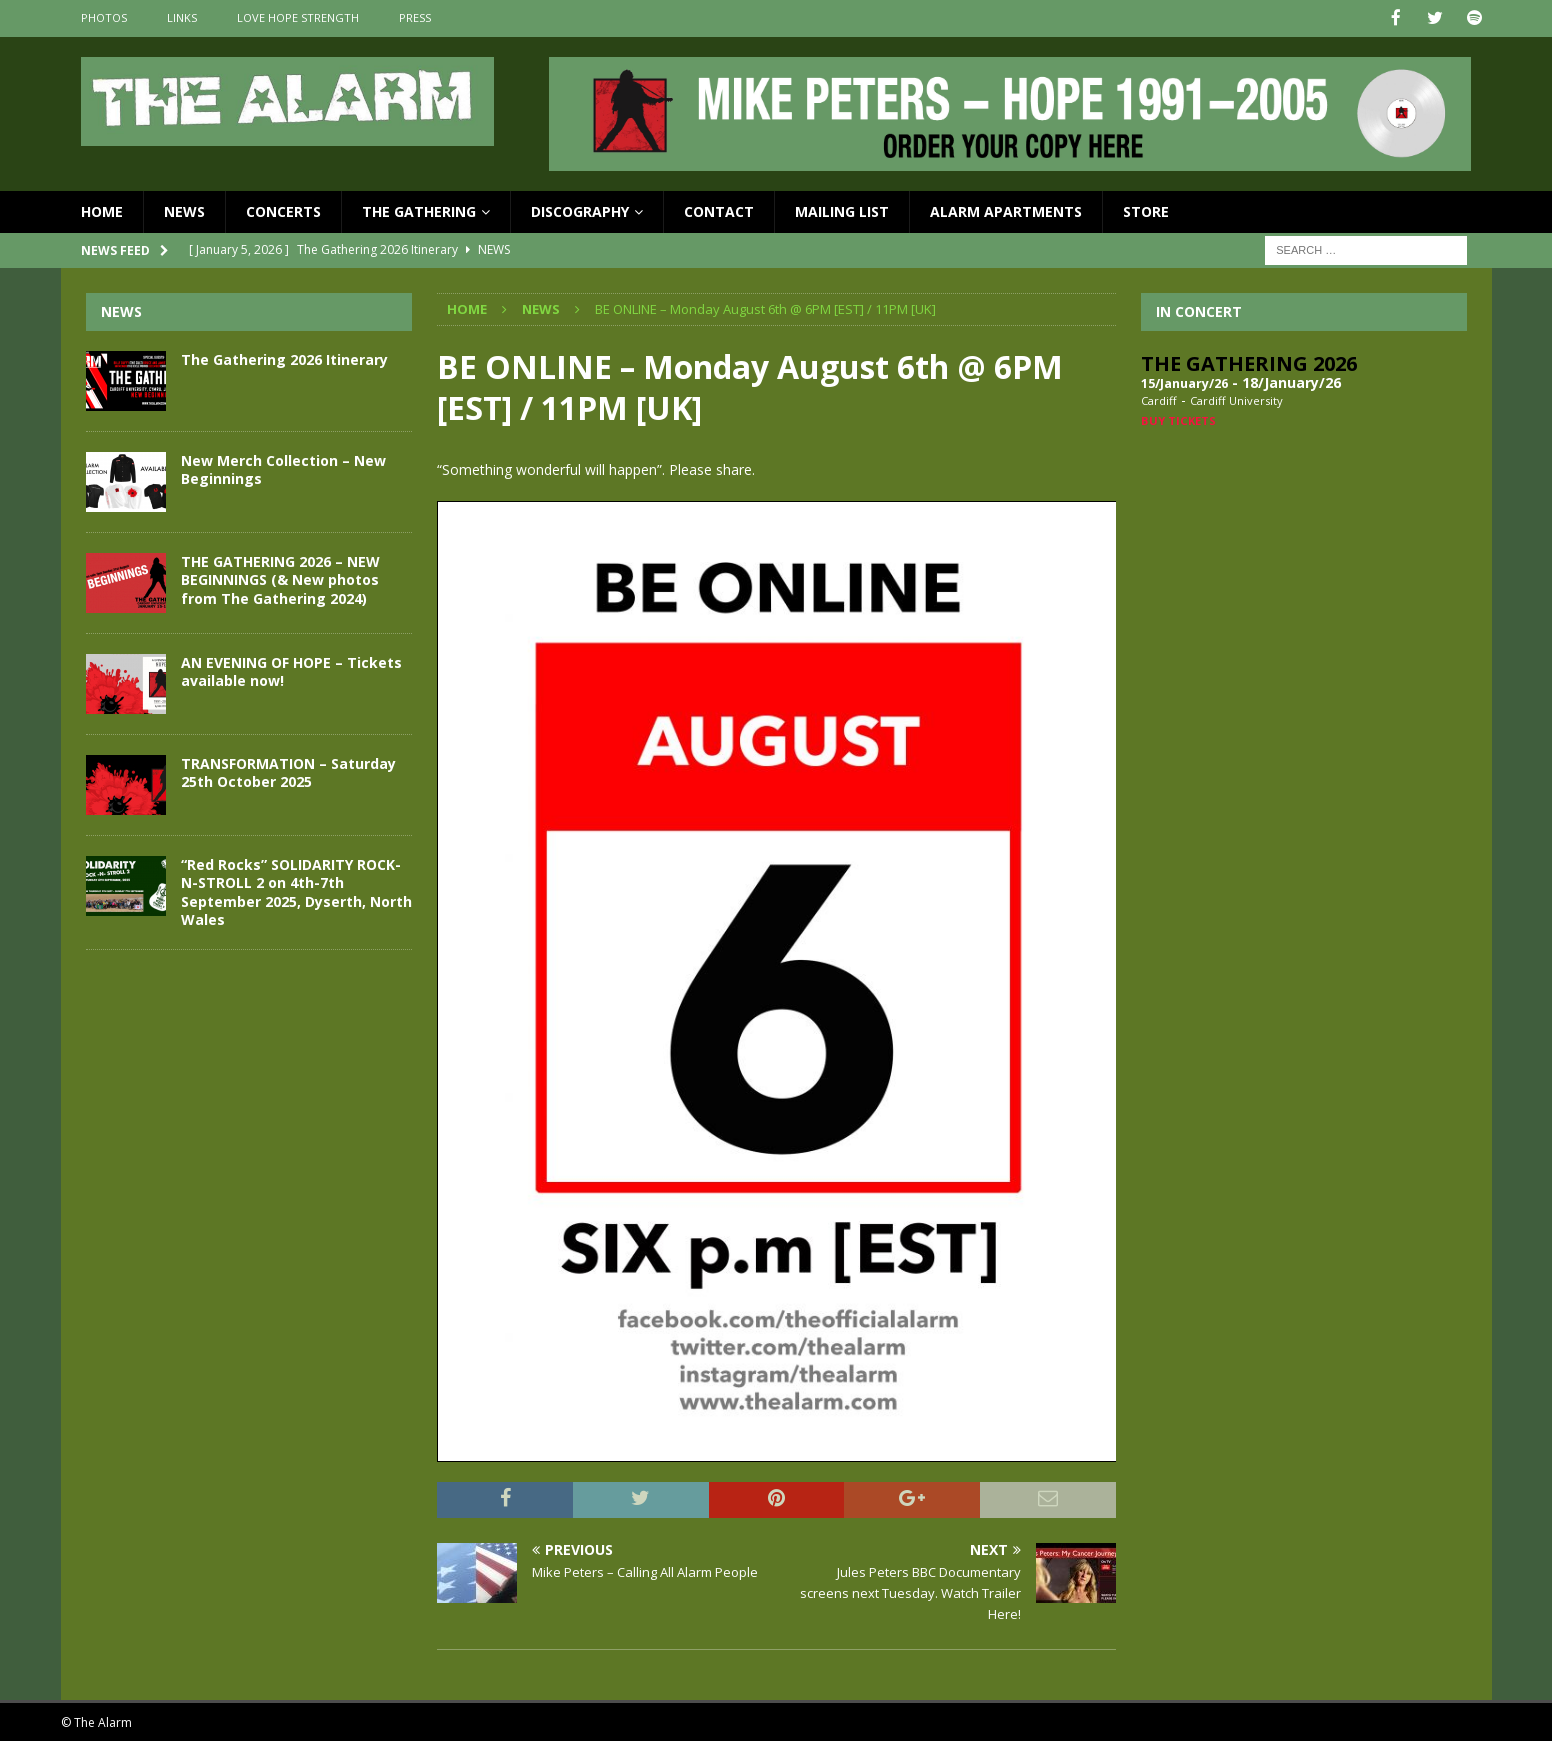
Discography (580, 209)
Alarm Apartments (1006, 209)
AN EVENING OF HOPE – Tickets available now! (291, 670)
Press (415, 17)
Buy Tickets (1178, 418)
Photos (104, 17)
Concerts (283, 209)
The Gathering (419, 209)
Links (182, 17)
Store (1146, 209)
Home (102, 209)
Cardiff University (1236, 399)
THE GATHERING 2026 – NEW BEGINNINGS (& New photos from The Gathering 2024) (280, 578)
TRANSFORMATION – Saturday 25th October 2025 (288, 771)
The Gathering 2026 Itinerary (284, 358)
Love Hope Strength (298, 17)
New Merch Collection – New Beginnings (283, 468)
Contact (719, 209)
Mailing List (842, 209)
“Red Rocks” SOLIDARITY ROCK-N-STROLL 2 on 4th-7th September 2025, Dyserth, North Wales (296, 891)
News (184, 209)
